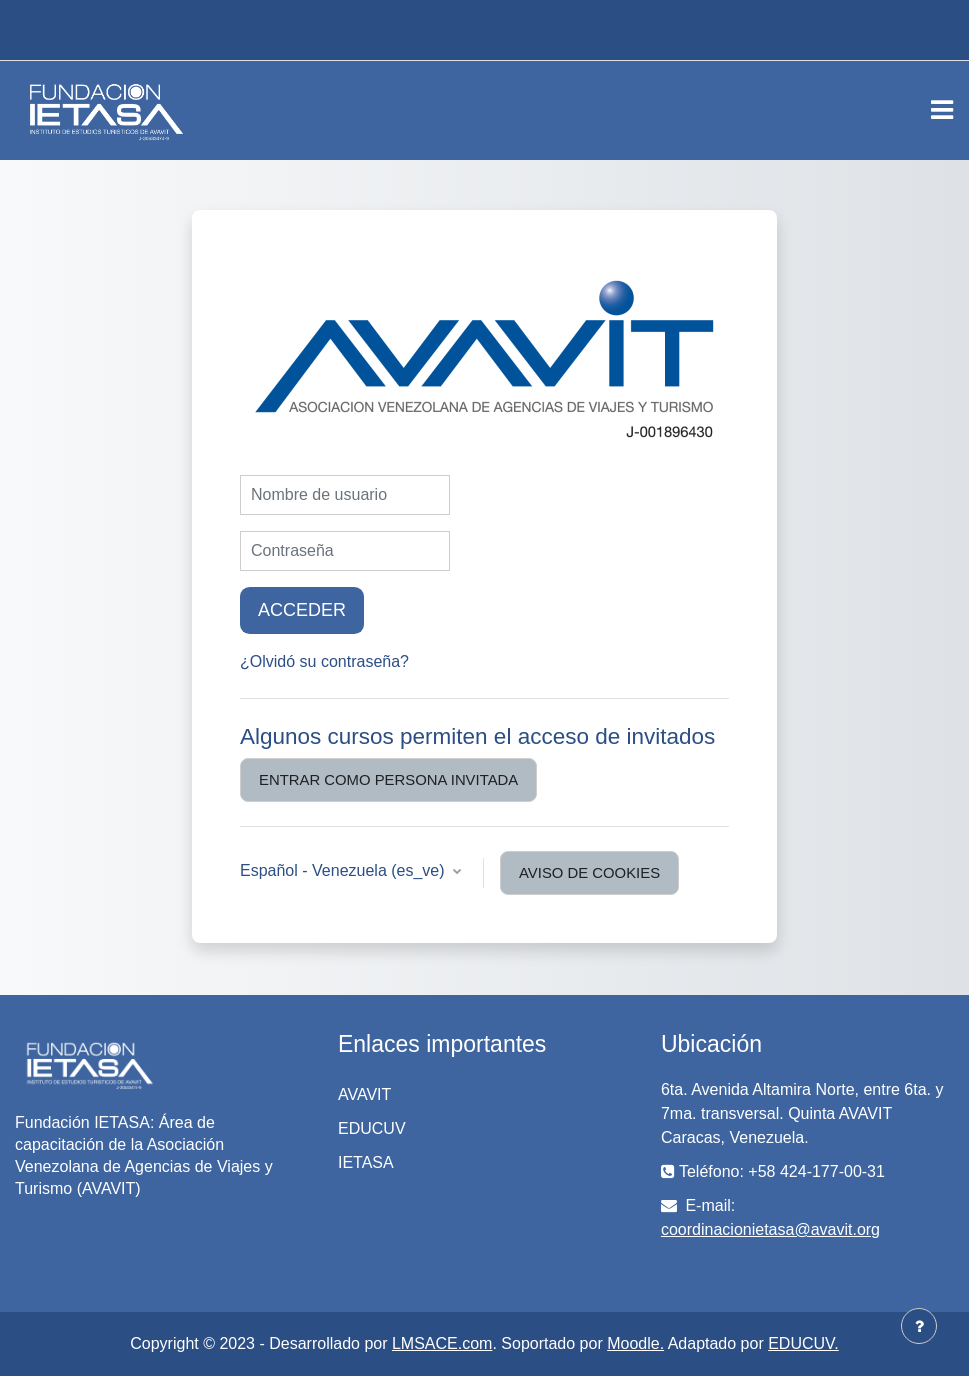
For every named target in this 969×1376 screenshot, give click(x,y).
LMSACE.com (442, 1343)
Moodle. (635, 1343)
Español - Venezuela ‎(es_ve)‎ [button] (344, 870)
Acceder (302, 610)
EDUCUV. (803, 1343)
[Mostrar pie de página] (919, 1326)
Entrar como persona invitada (388, 780)
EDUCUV (372, 1128)
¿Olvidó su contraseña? (324, 661)
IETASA (366, 1162)
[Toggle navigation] (942, 110)
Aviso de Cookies (589, 873)
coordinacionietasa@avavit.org (770, 1229)
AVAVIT (364, 1094)
